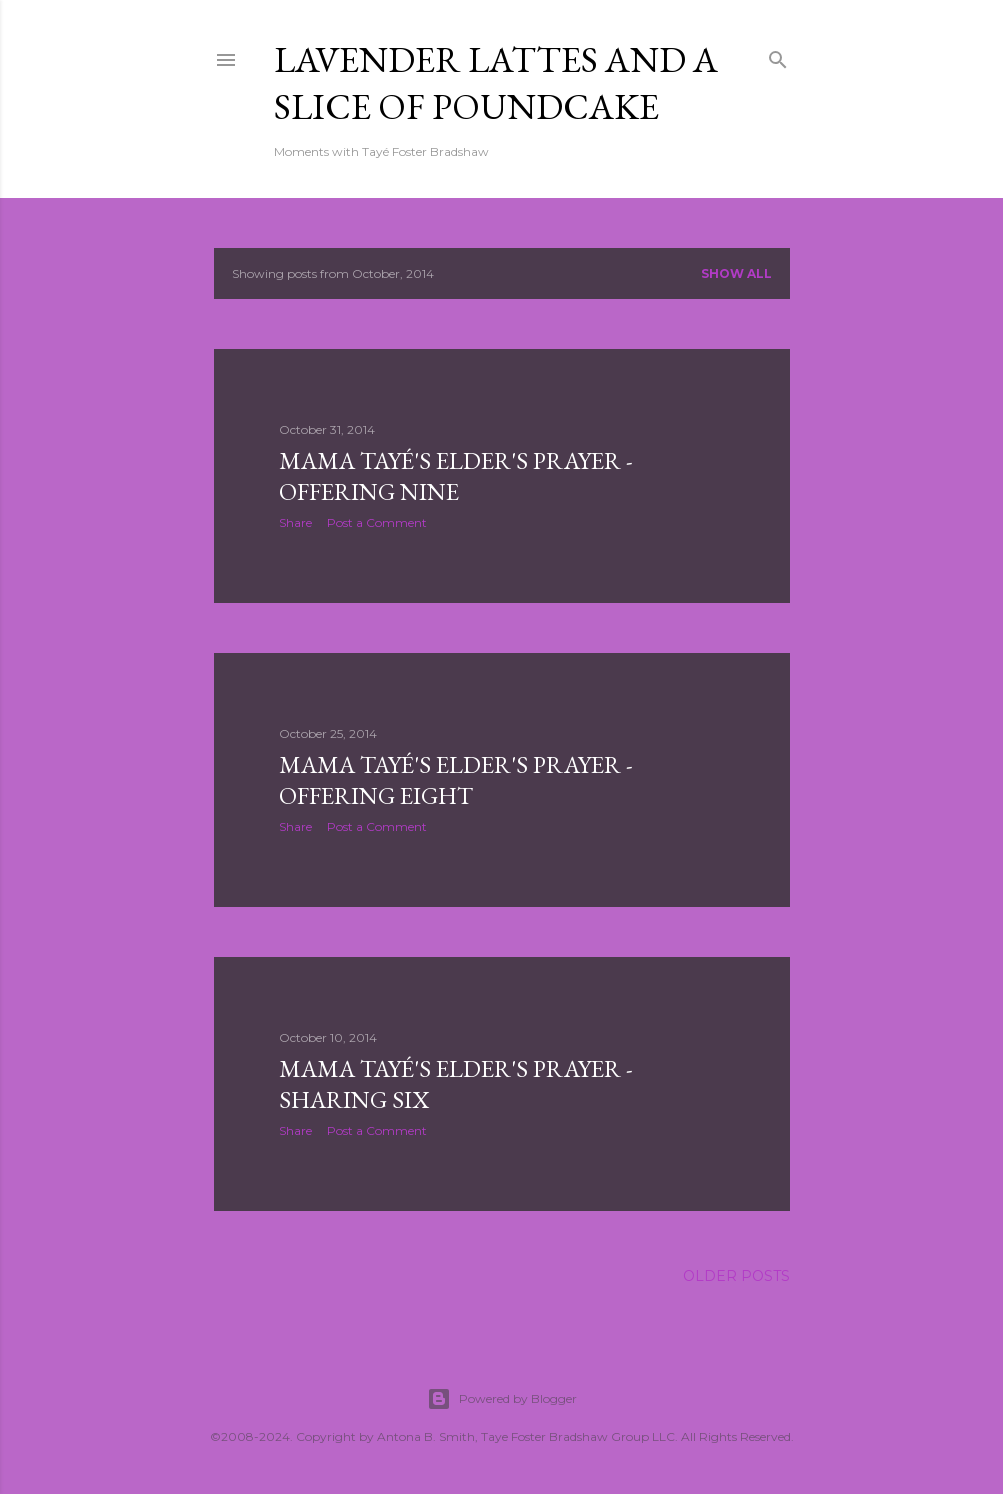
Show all (736, 273)
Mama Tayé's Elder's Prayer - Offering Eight (456, 780)
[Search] (778, 55)
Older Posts (736, 1276)
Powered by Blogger (502, 1399)
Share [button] (295, 522)
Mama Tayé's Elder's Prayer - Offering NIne (456, 476)
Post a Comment (377, 522)
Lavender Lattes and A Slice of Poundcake (496, 83)
